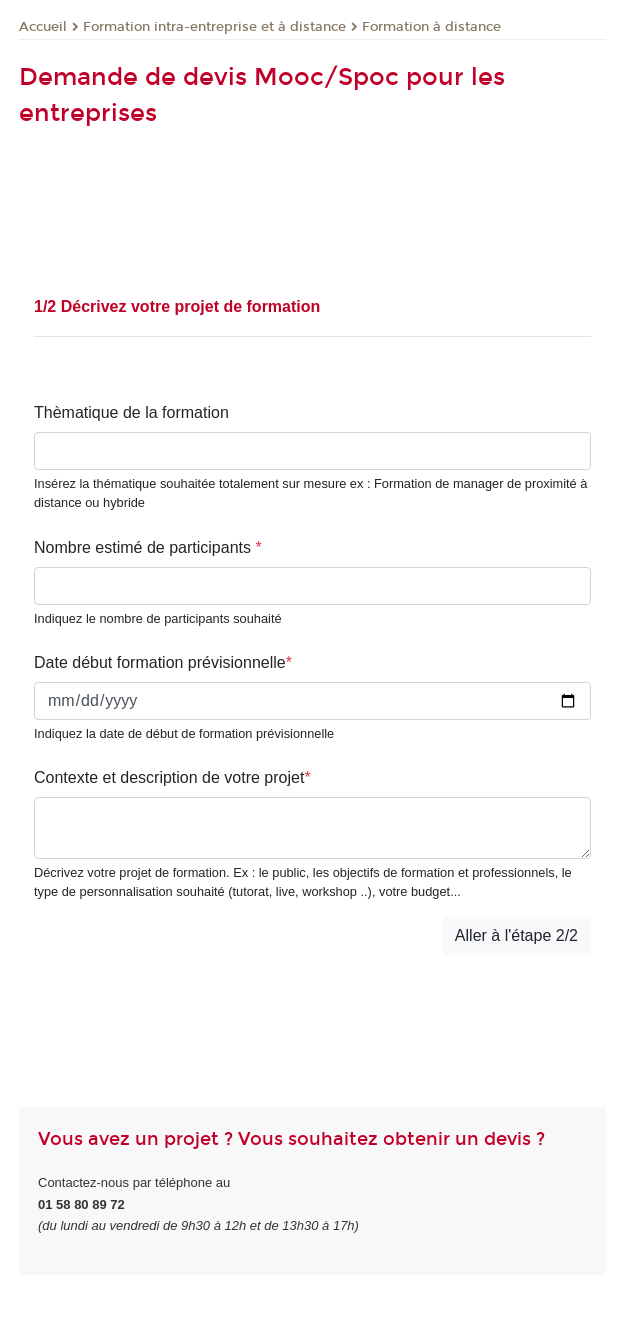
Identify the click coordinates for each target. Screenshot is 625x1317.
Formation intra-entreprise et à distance (214, 27)
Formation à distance (431, 27)
